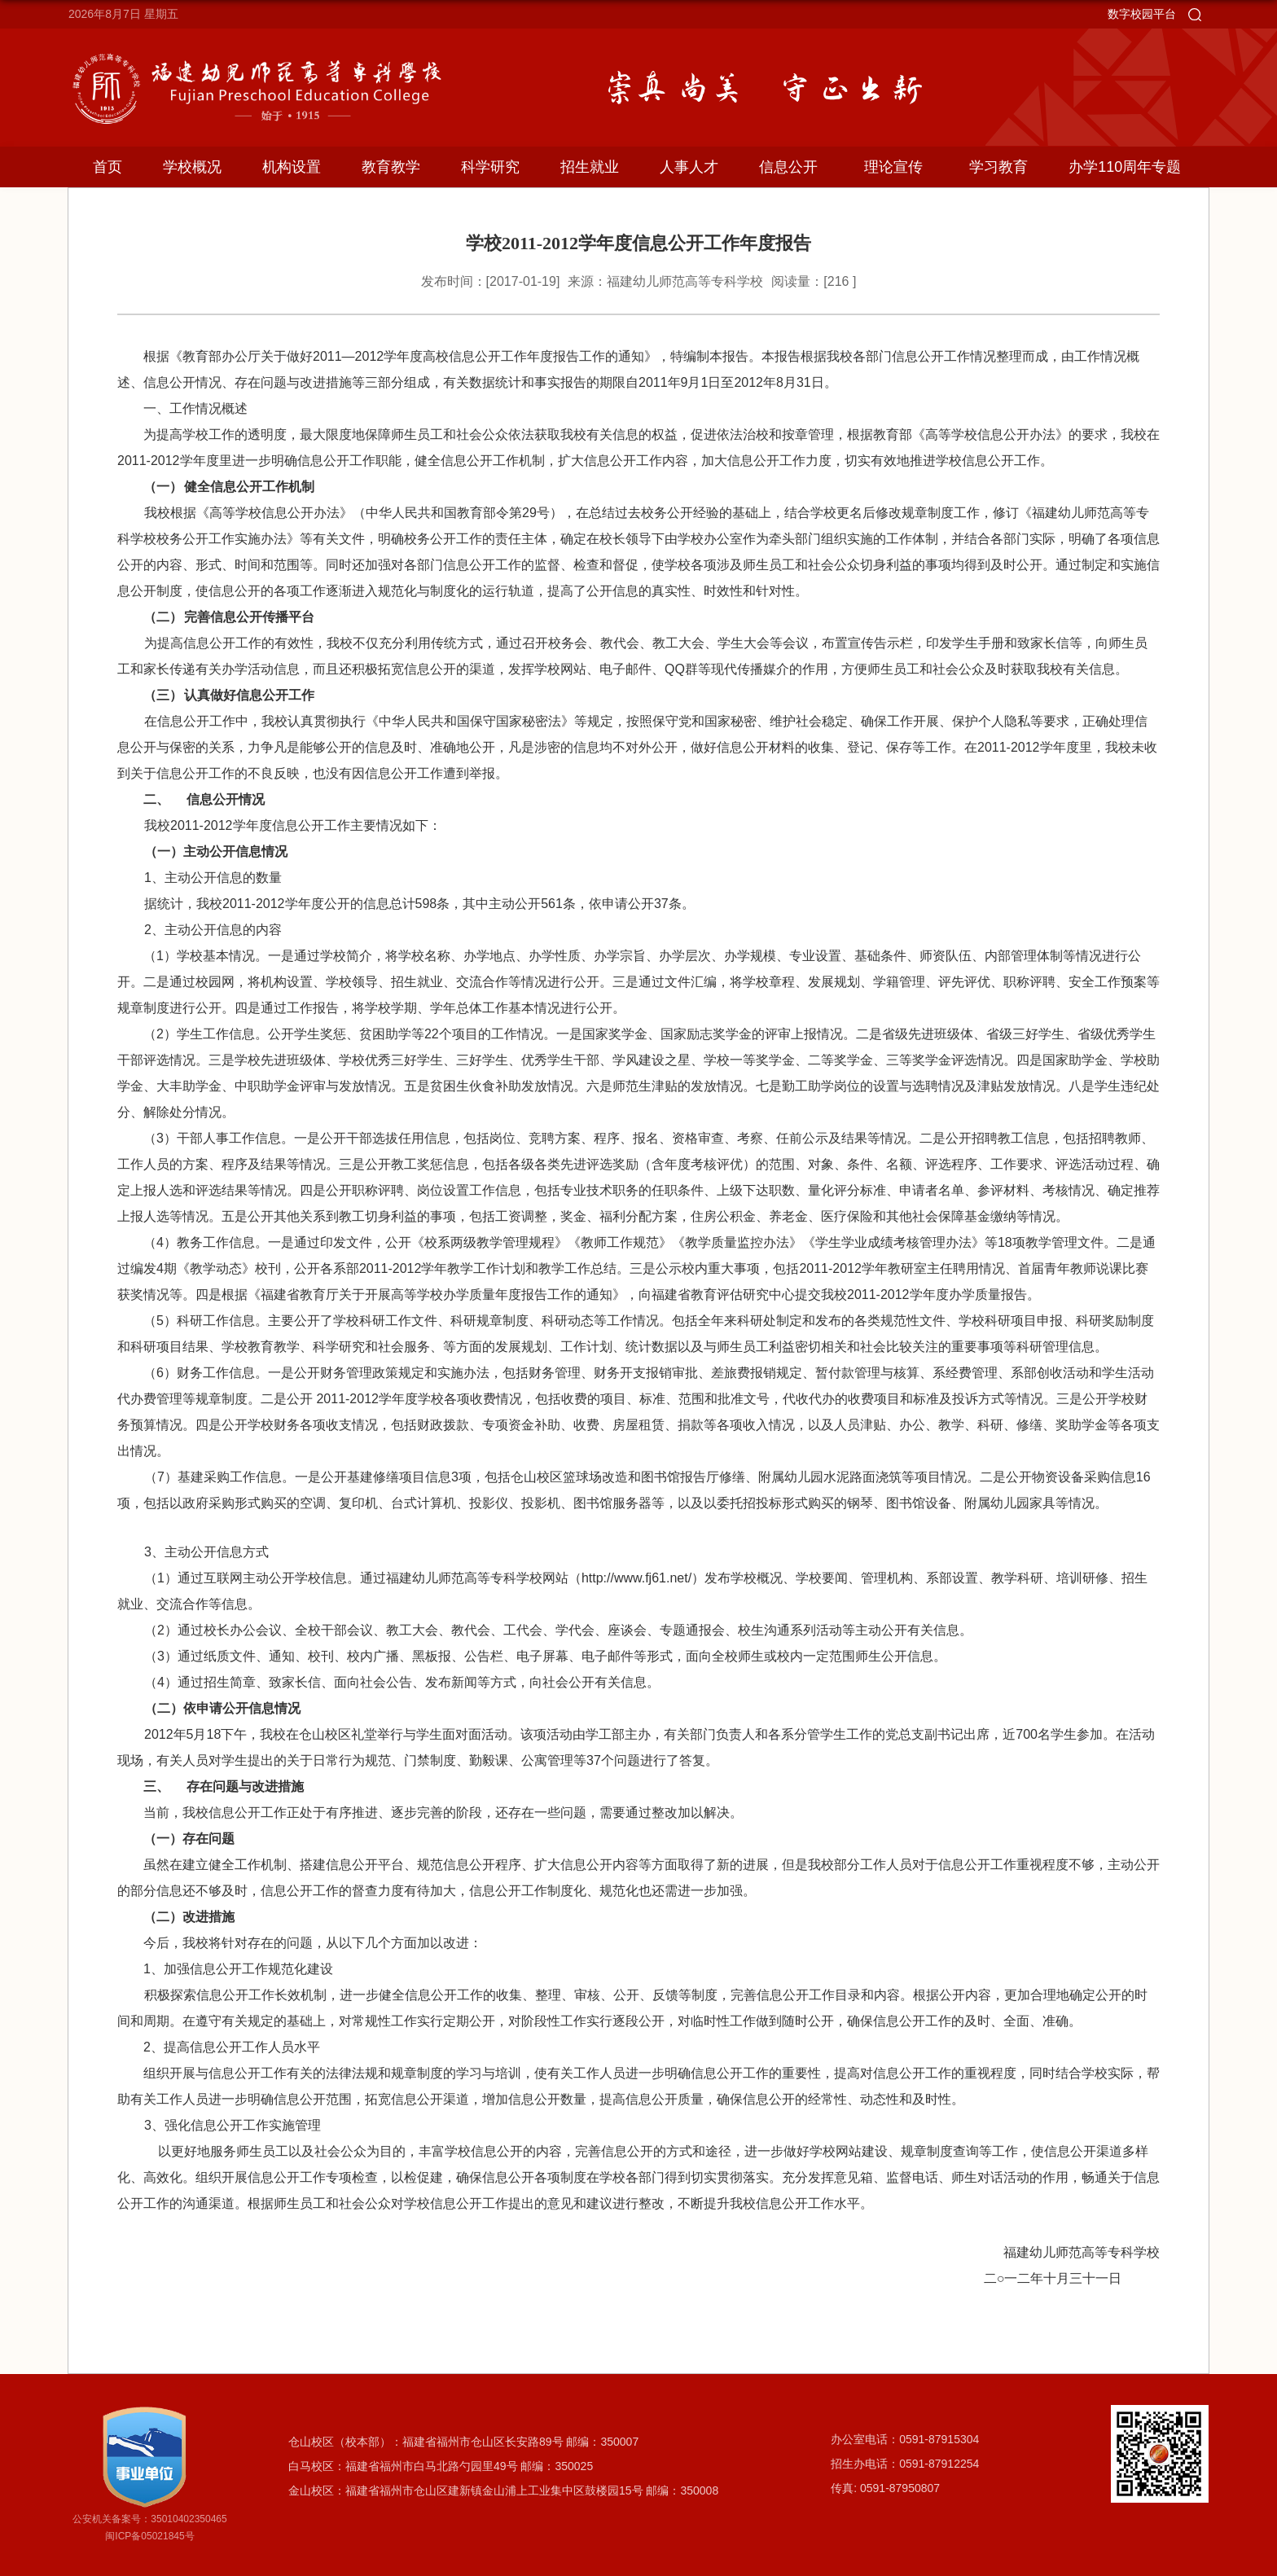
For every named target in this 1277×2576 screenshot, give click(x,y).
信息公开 (788, 167)
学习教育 (998, 167)
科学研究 (490, 167)
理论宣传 (893, 167)
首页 (107, 167)
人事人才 (689, 167)
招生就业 (589, 167)
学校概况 (192, 167)
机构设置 (291, 167)
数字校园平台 (1142, 13)
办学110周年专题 (1125, 167)
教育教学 (391, 167)
